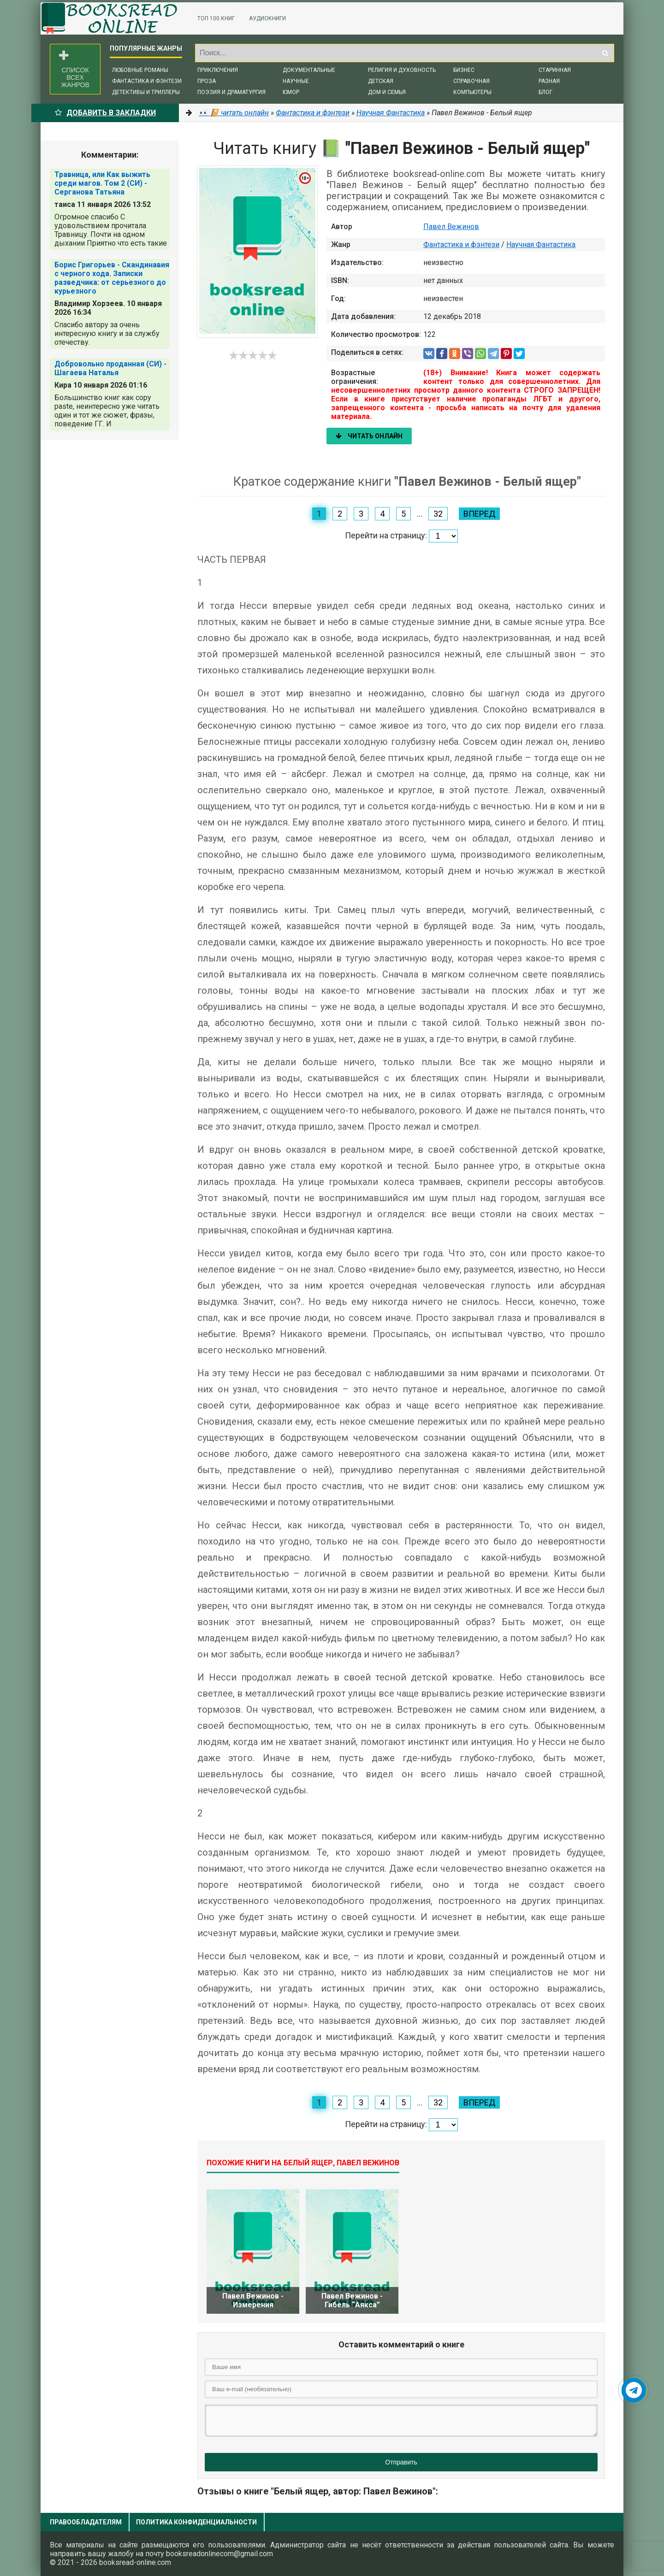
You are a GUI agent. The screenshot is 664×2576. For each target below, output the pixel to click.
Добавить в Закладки (105, 112)
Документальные (309, 70)
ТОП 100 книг (216, 18)
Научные (296, 81)
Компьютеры (472, 92)
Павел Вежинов (451, 226)
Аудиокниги (267, 18)
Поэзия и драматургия (231, 92)
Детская (380, 81)
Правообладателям (86, 2522)
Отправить (401, 2462)
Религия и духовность (402, 70)
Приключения (217, 70)
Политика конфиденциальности (196, 2522)
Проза (206, 81)
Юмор (291, 92)
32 (438, 514)
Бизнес (463, 70)
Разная (549, 81)
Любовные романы (140, 70)
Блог (545, 92)
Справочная (471, 81)
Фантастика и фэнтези (147, 81)
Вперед (479, 514)
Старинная (555, 70)
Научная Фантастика (540, 244)
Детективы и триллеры (146, 92)
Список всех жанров (74, 69)
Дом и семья (387, 92)
